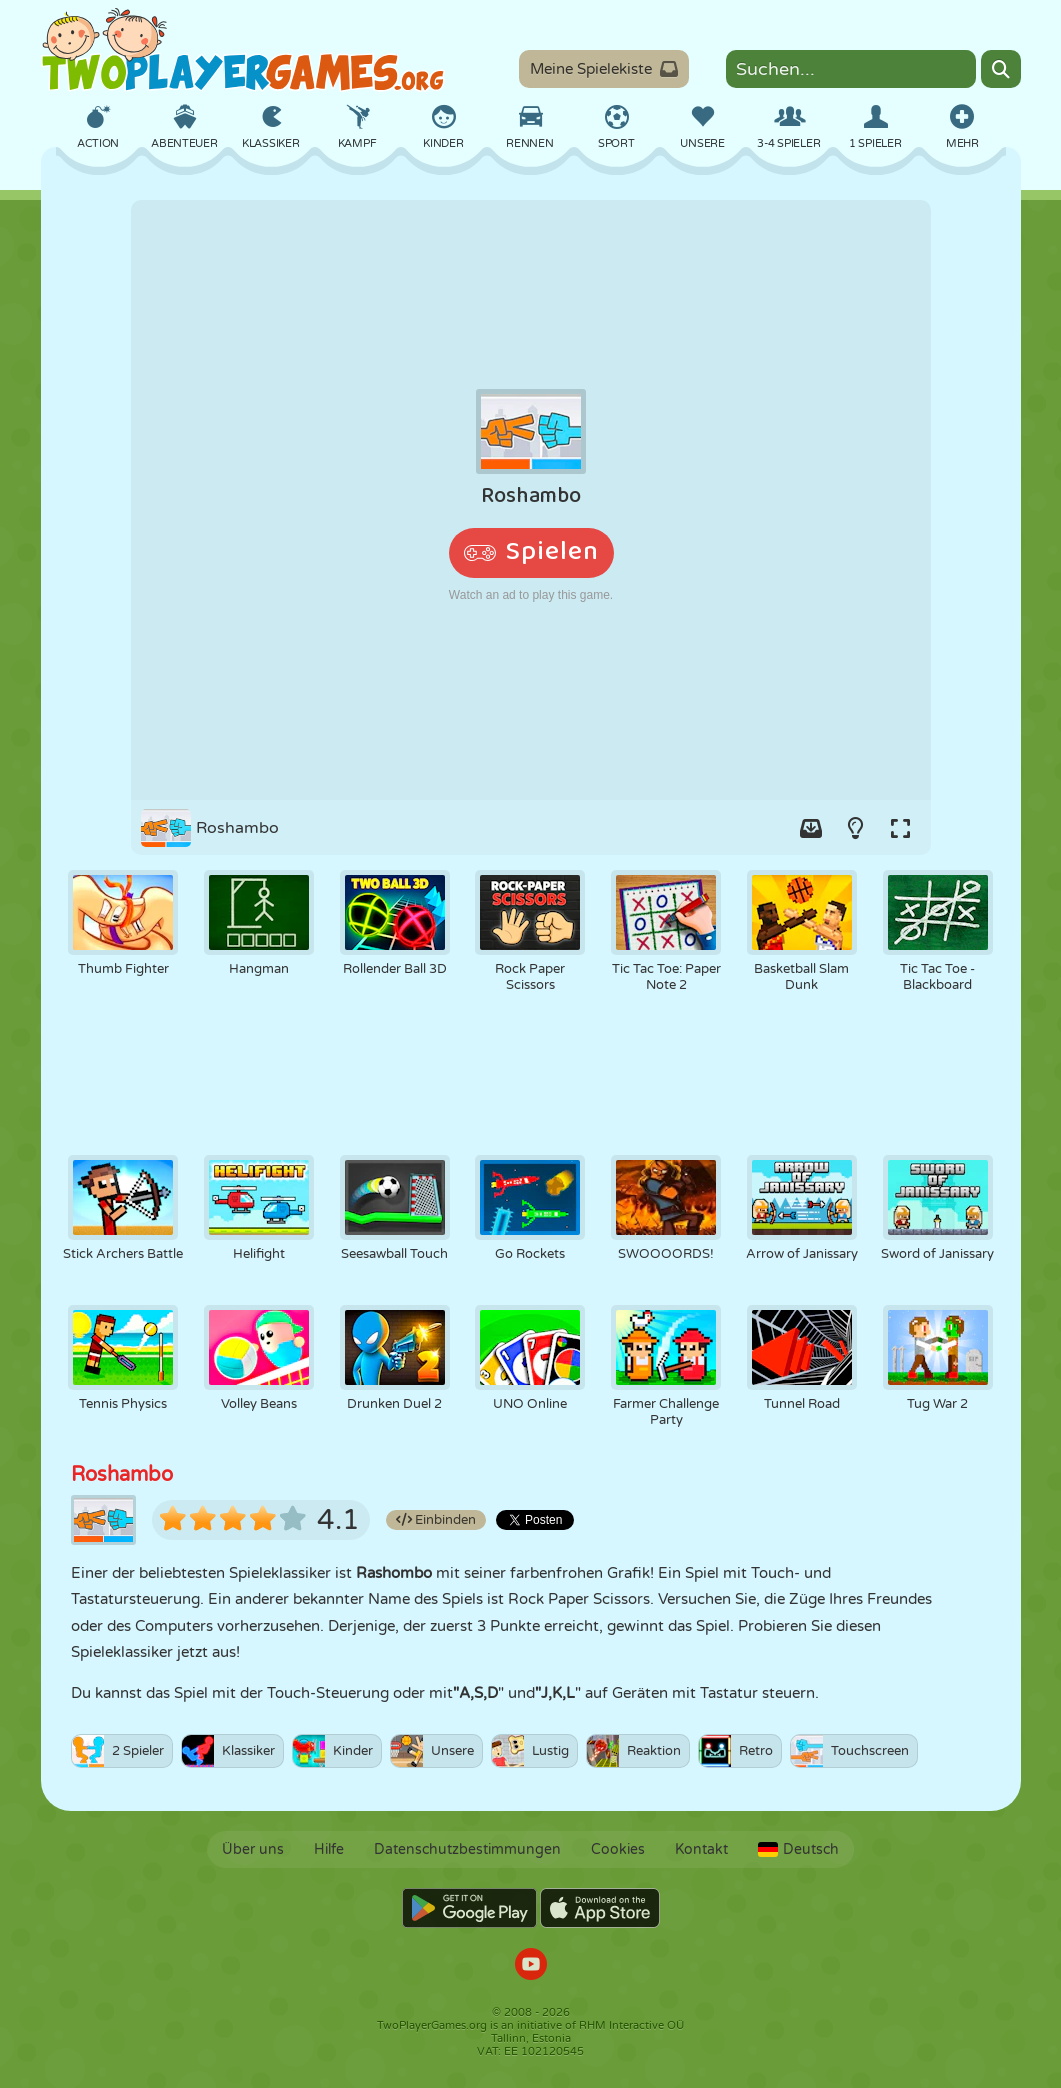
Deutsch (798, 1849)
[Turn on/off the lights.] (856, 828)
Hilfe (329, 1849)
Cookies (618, 1849)
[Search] (1001, 69)
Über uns (253, 1849)
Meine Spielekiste (604, 69)
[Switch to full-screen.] (901, 828)
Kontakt (701, 1849)
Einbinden (436, 1520)
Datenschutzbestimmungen (467, 1849)
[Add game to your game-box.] (811, 828)
